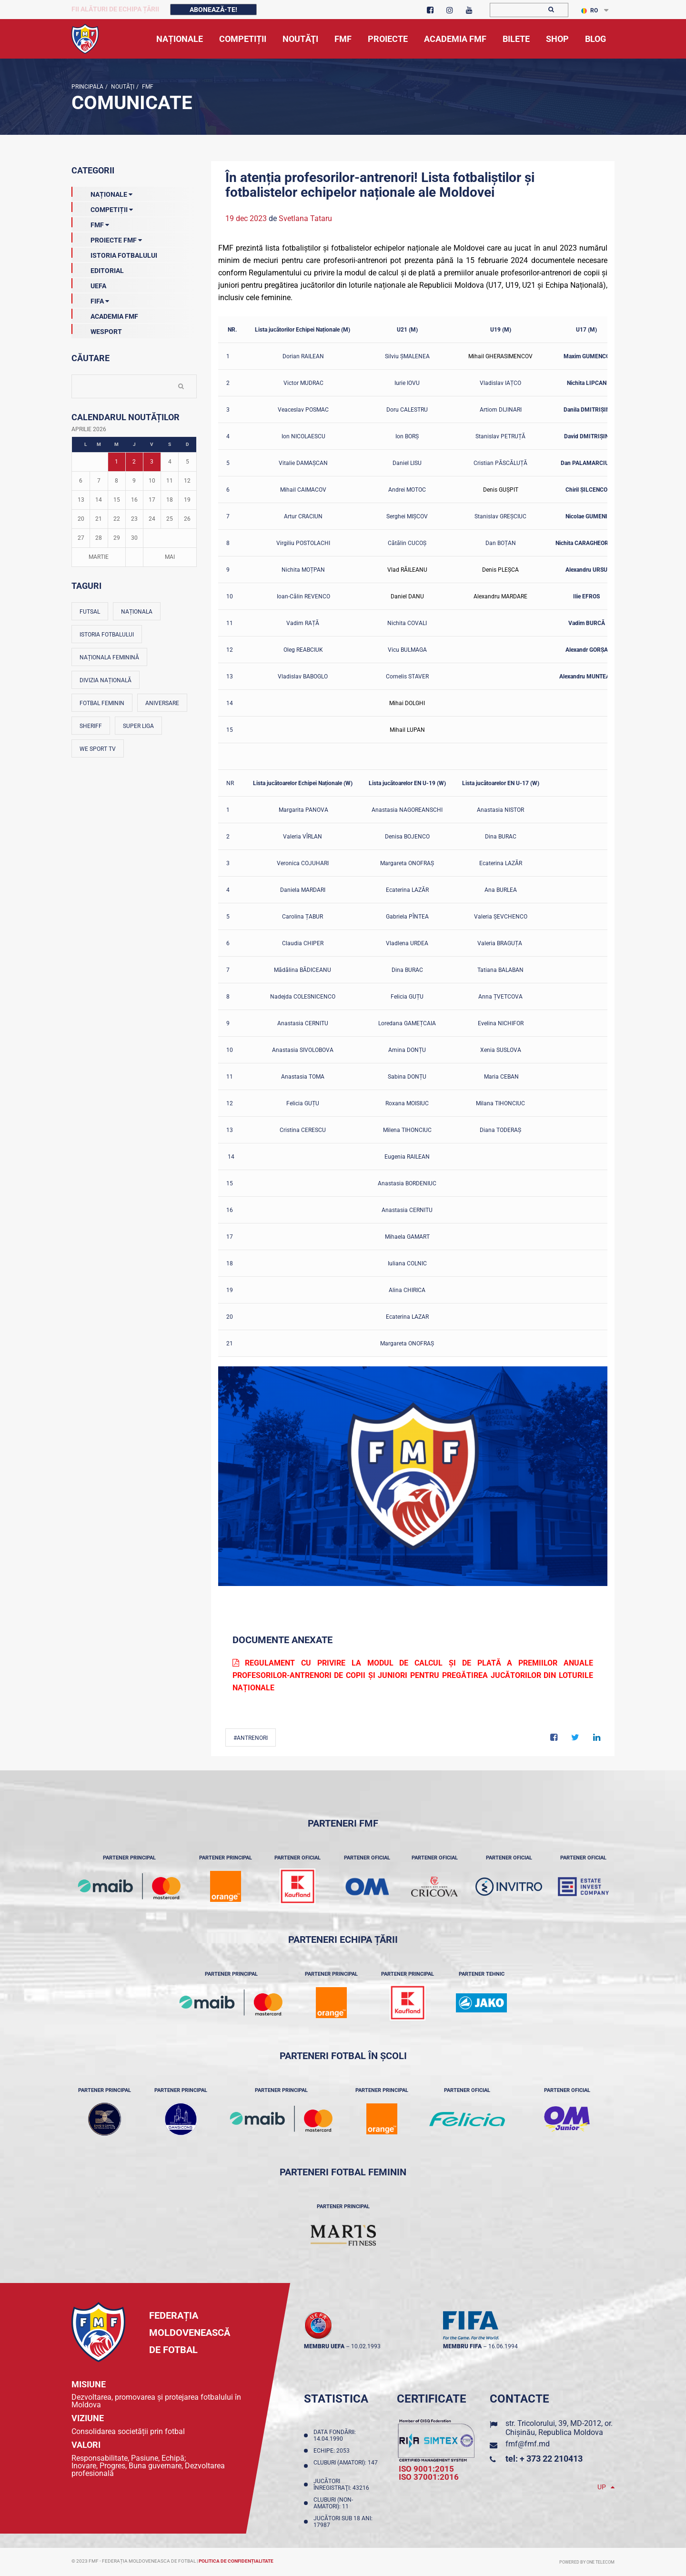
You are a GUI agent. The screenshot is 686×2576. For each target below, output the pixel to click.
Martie (99, 557)
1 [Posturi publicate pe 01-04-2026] (116, 461)
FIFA (90, 299)
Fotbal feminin (102, 703)
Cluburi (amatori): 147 (345, 2466)
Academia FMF (104, 314)
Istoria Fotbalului (114, 253)
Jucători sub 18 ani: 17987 (343, 2521)
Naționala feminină (109, 657)
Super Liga (138, 726)
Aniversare (162, 703)
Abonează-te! (213, 9)
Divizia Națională (105, 680)
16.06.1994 (503, 2346)
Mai (170, 557)
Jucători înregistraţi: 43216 (342, 2484)
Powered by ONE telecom (587, 2562)
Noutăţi (122, 86)
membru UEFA (324, 2346)
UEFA (88, 284)
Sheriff (91, 726)
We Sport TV (98, 749)
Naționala (136, 611)
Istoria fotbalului (107, 634)
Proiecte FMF (106, 238)
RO (589, 10)
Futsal (90, 611)
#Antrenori (250, 1738)
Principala (87, 86)
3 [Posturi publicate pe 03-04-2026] (151, 461)
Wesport (96, 329)
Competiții (102, 207)
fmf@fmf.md (527, 2443)
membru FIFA (462, 2346)
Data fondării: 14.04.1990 (334, 2435)
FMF (147, 86)
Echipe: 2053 (333, 2450)
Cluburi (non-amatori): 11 (333, 2503)
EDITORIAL (97, 268)
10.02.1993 (366, 2346)
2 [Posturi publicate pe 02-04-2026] (134, 461)
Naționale (101, 192)
